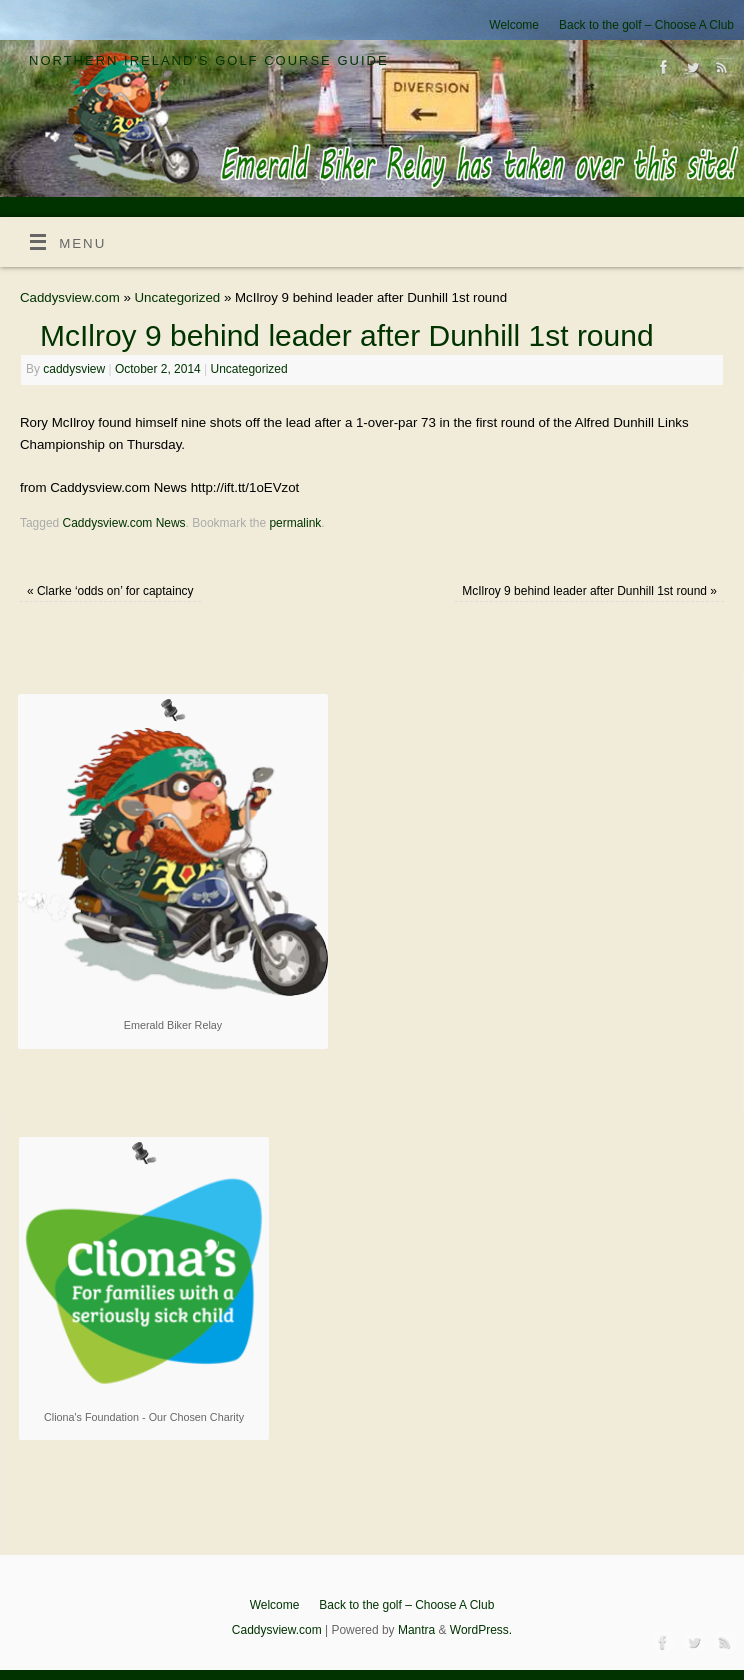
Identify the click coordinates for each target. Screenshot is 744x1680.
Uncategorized (178, 297)
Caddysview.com (70, 297)
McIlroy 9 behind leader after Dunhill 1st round (589, 591)
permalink (295, 523)
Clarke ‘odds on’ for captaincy (110, 591)
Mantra (416, 1630)
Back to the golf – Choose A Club (646, 25)
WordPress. (481, 1630)
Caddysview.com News (124, 523)
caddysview (74, 369)
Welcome (514, 25)
